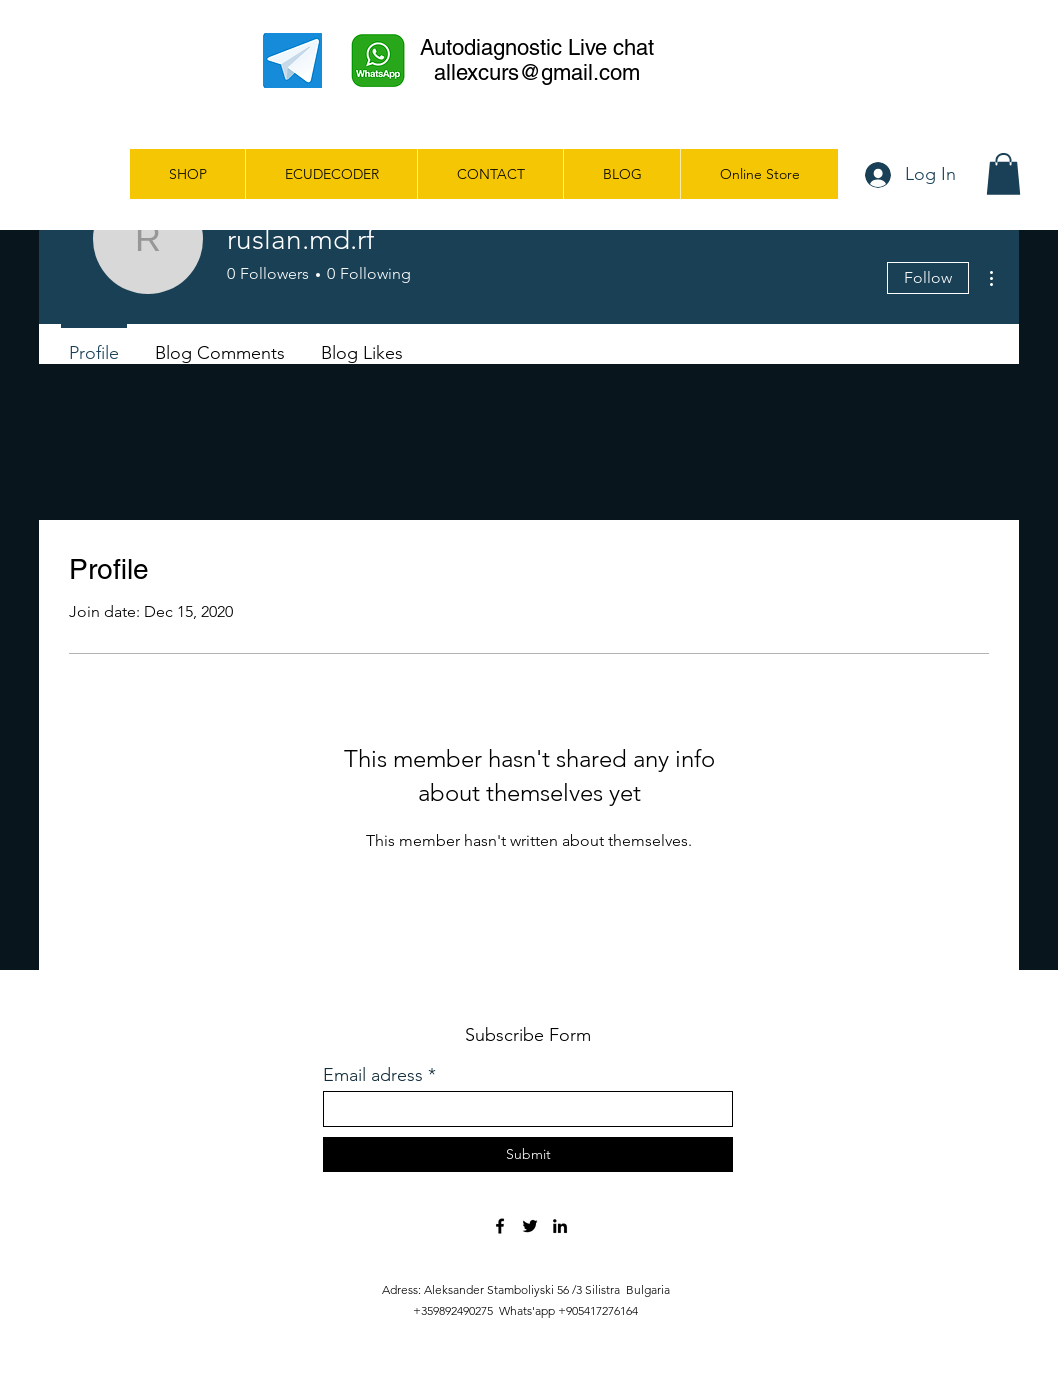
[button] (1003, 174)
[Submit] (528, 1154)
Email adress (373, 1075)
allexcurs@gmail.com (537, 72)
